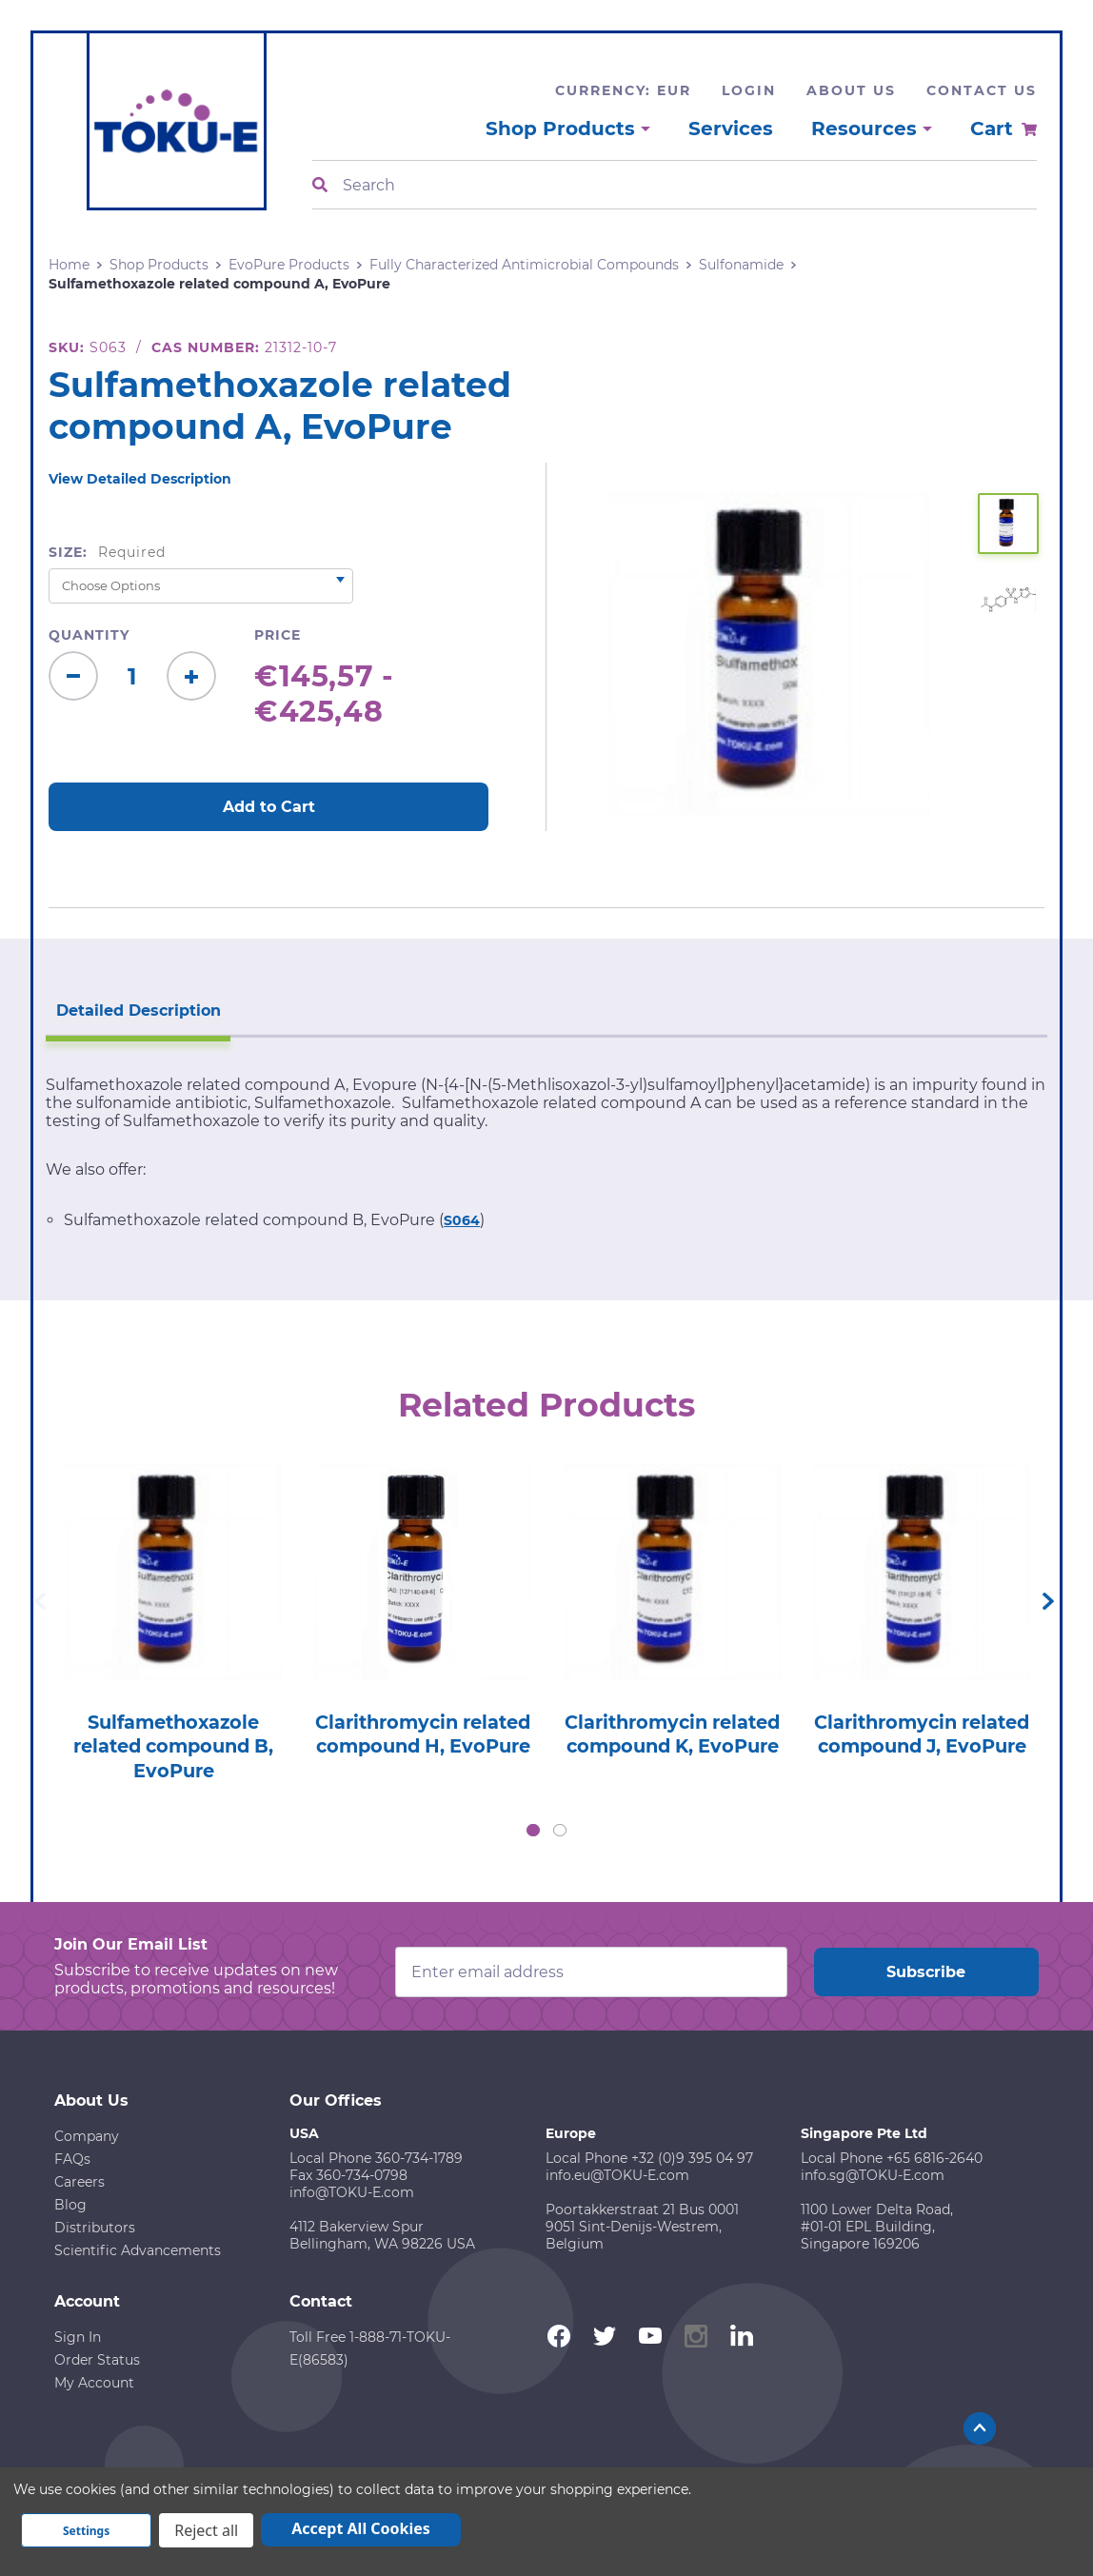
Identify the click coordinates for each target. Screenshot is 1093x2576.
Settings (86, 2531)
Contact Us (981, 90)
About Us (851, 90)
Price (277, 635)
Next (1048, 1600)
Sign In (77, 2336)
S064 (462, 1218)
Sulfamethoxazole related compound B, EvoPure (174, 1745)
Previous (40, 1600)
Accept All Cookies (360, 2528)
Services (730, 128)
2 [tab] (559, 1829)
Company (86, 2135)
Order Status (97, 2359)
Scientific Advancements (137, 2249)
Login (749, 90)
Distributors (94, 2226)
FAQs (72, 2158)
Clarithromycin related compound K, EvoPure (672, 1745)
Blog (70, 2203)
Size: (107, 552)
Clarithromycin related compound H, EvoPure (422, 1745)
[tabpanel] (173, 1616)
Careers (79, 2181)
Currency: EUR (623, 90)
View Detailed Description (140, 478)
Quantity (89, 635)
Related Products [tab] (547, 1403)
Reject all (206, 2530)
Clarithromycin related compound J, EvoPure (922, 1745)
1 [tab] (533, 1829)
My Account (94, 2381)
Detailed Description (135, 1009)
